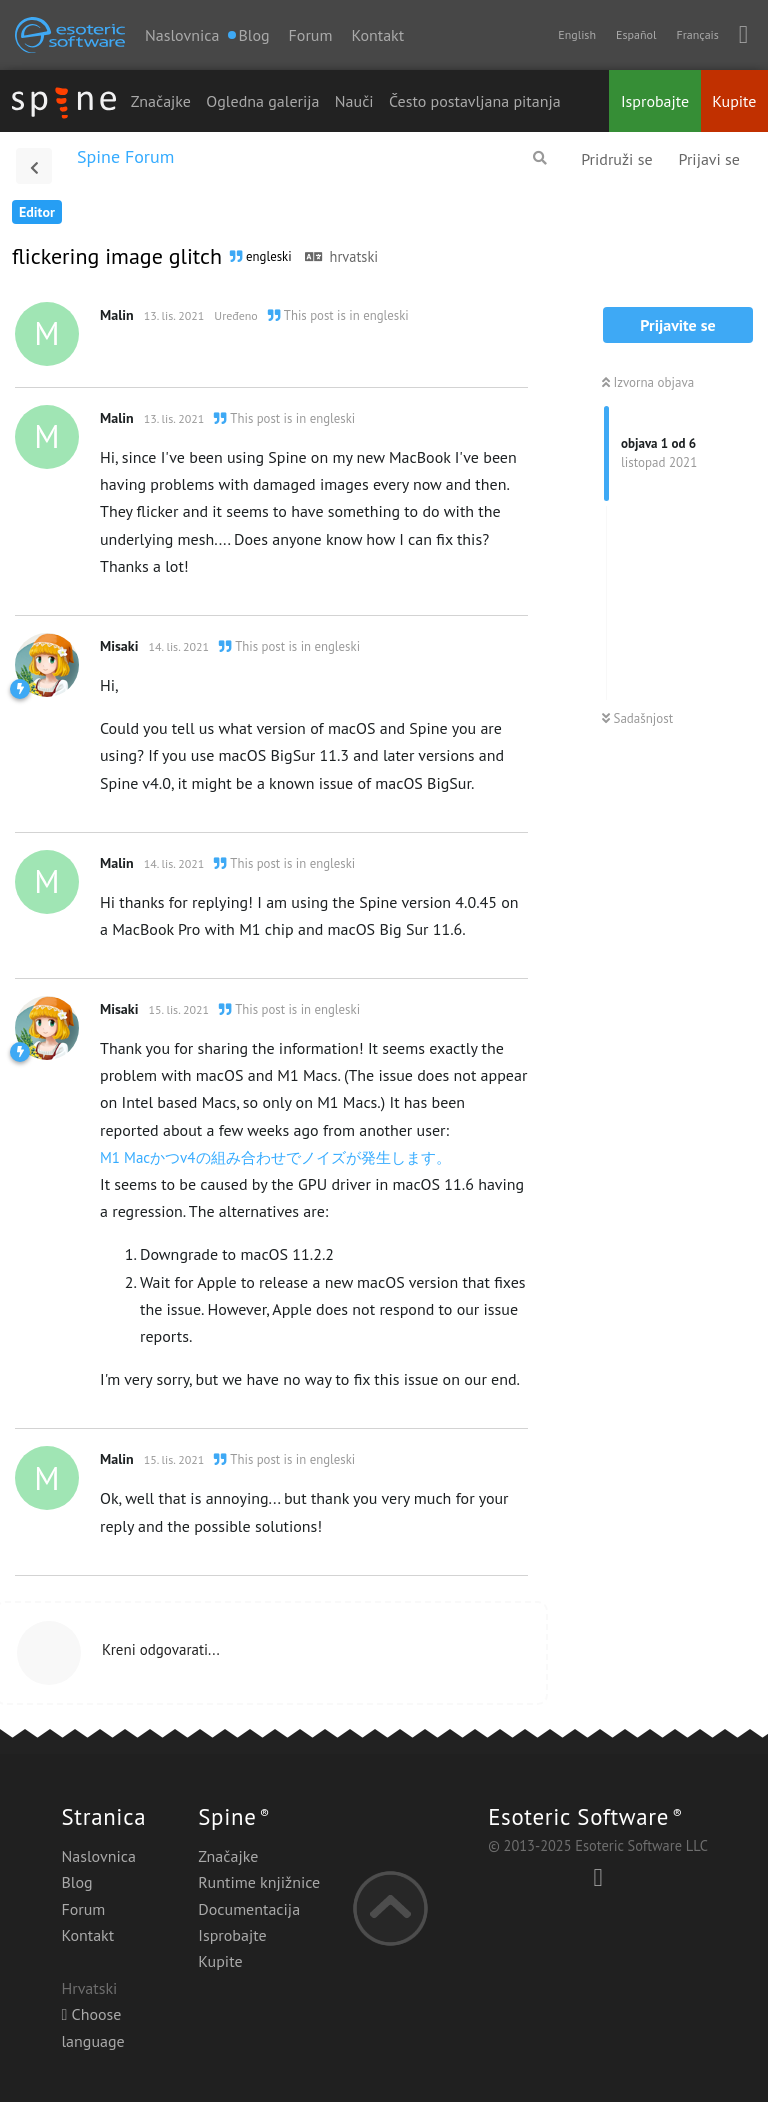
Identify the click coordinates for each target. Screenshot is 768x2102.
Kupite (734, 101)
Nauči (354, 101)
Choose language (92, 2027)
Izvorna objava (648, 382)
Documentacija (249, 1909)
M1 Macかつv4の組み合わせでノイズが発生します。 (275, 1157)
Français (697, 34)
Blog (76, 1882)
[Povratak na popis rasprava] (34, 166)
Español (636, 34)
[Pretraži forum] (540, 158)
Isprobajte (655, 101)
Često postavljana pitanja (475, 101)
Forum (311, 35)
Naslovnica (182, 35)
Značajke (161, 101)
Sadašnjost (637, 718)
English (577, 34)
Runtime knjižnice (259, 1882)
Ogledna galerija (262, 101)
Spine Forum (125, 156)
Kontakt (377, 35)
